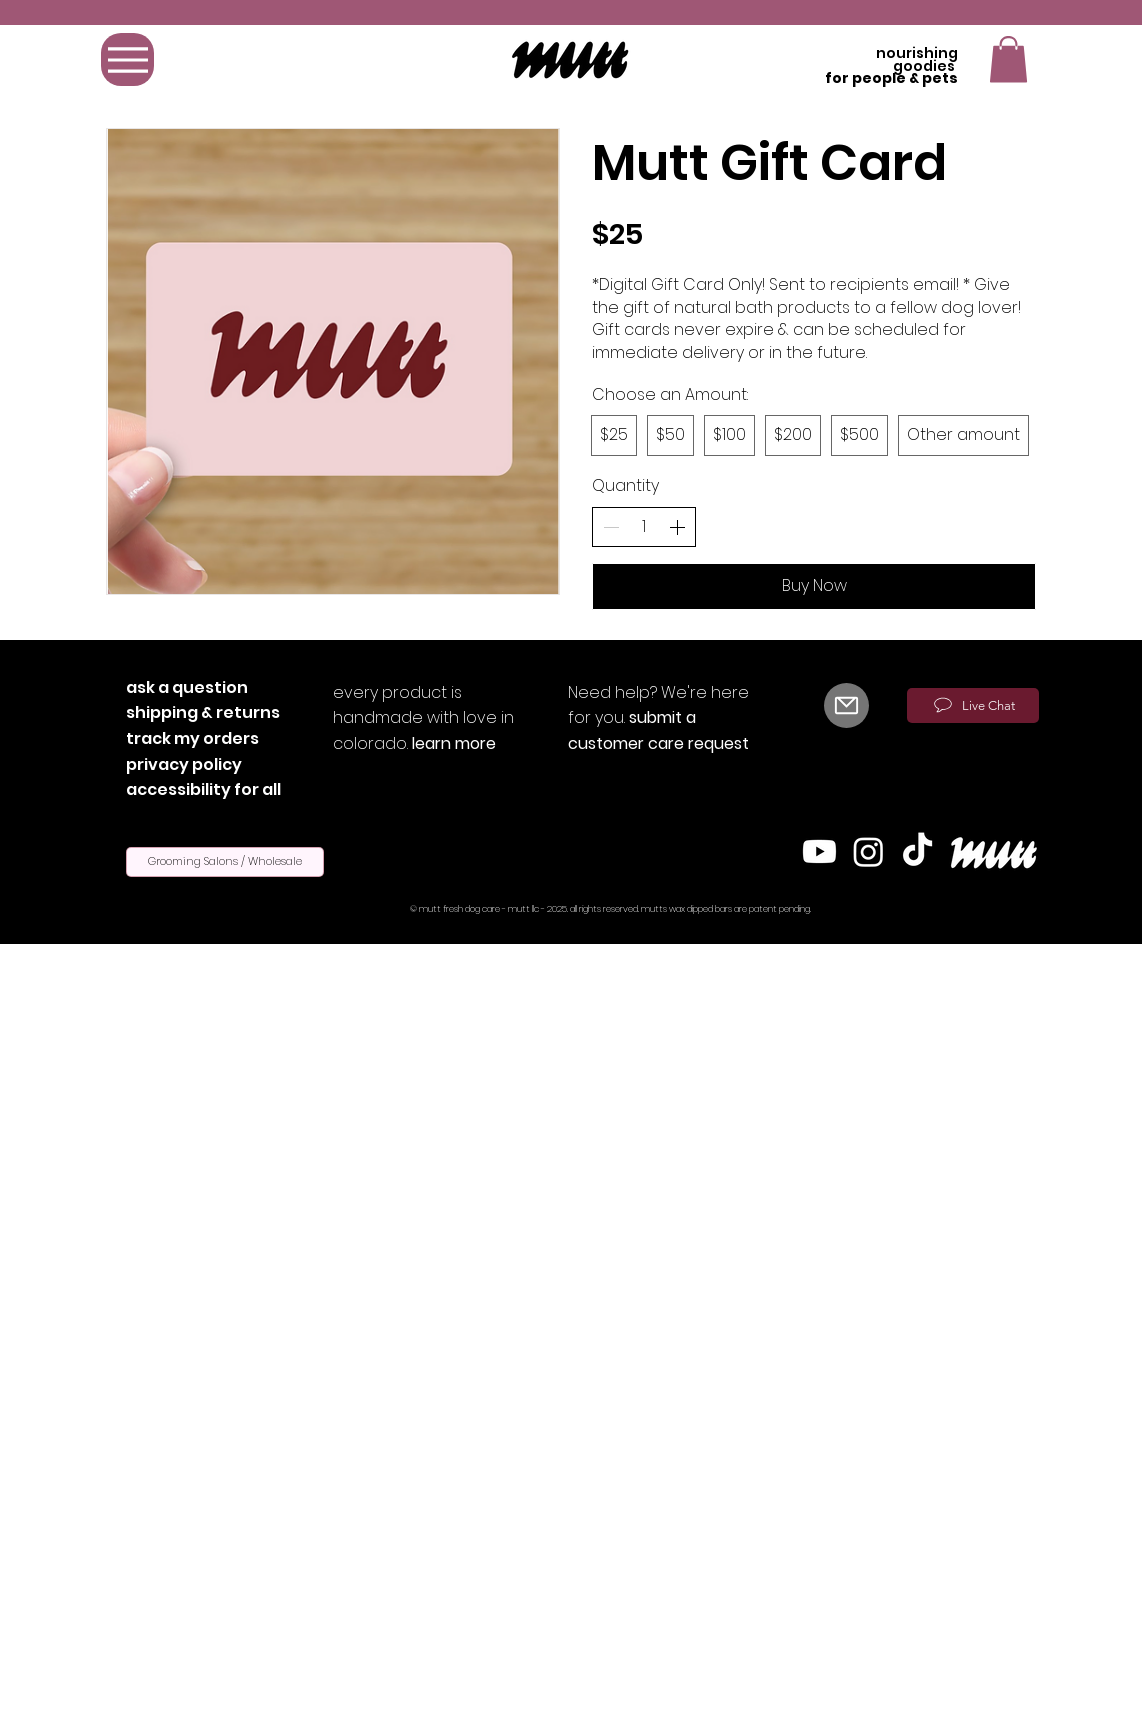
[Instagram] (868, 851)
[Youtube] (819, 851)
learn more (454, 743)
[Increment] (677, 527)
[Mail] (846, 705)
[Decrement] (611, 527)
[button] (1008, 59)
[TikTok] (917, 851)
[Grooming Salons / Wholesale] (225, 862)
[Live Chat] (973, 705)
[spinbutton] (644, 527)
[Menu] (127, 59)
